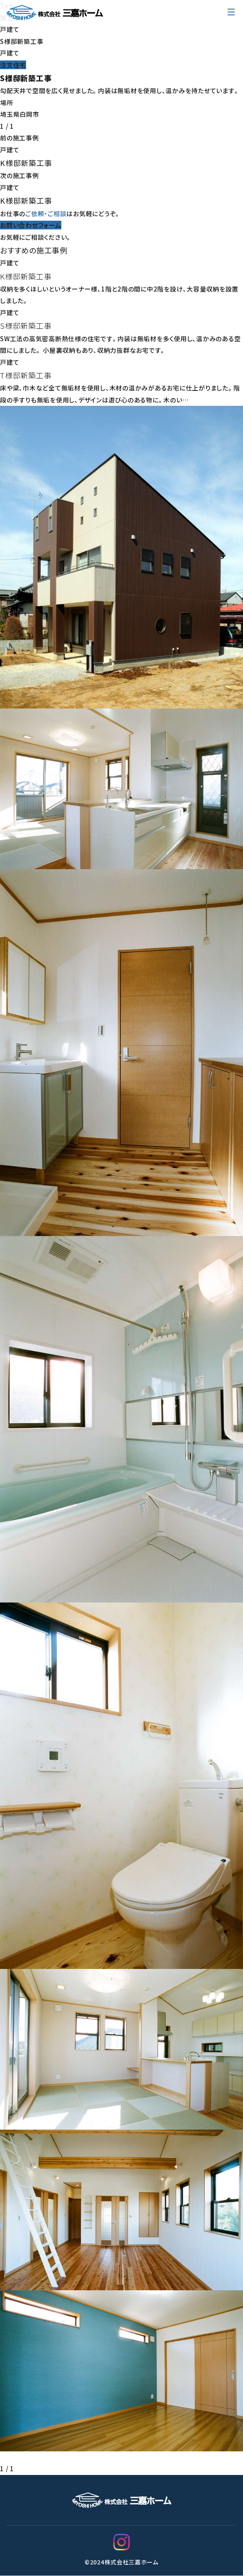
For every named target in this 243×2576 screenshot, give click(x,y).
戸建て (9, 29)
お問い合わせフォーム (30, 225)
